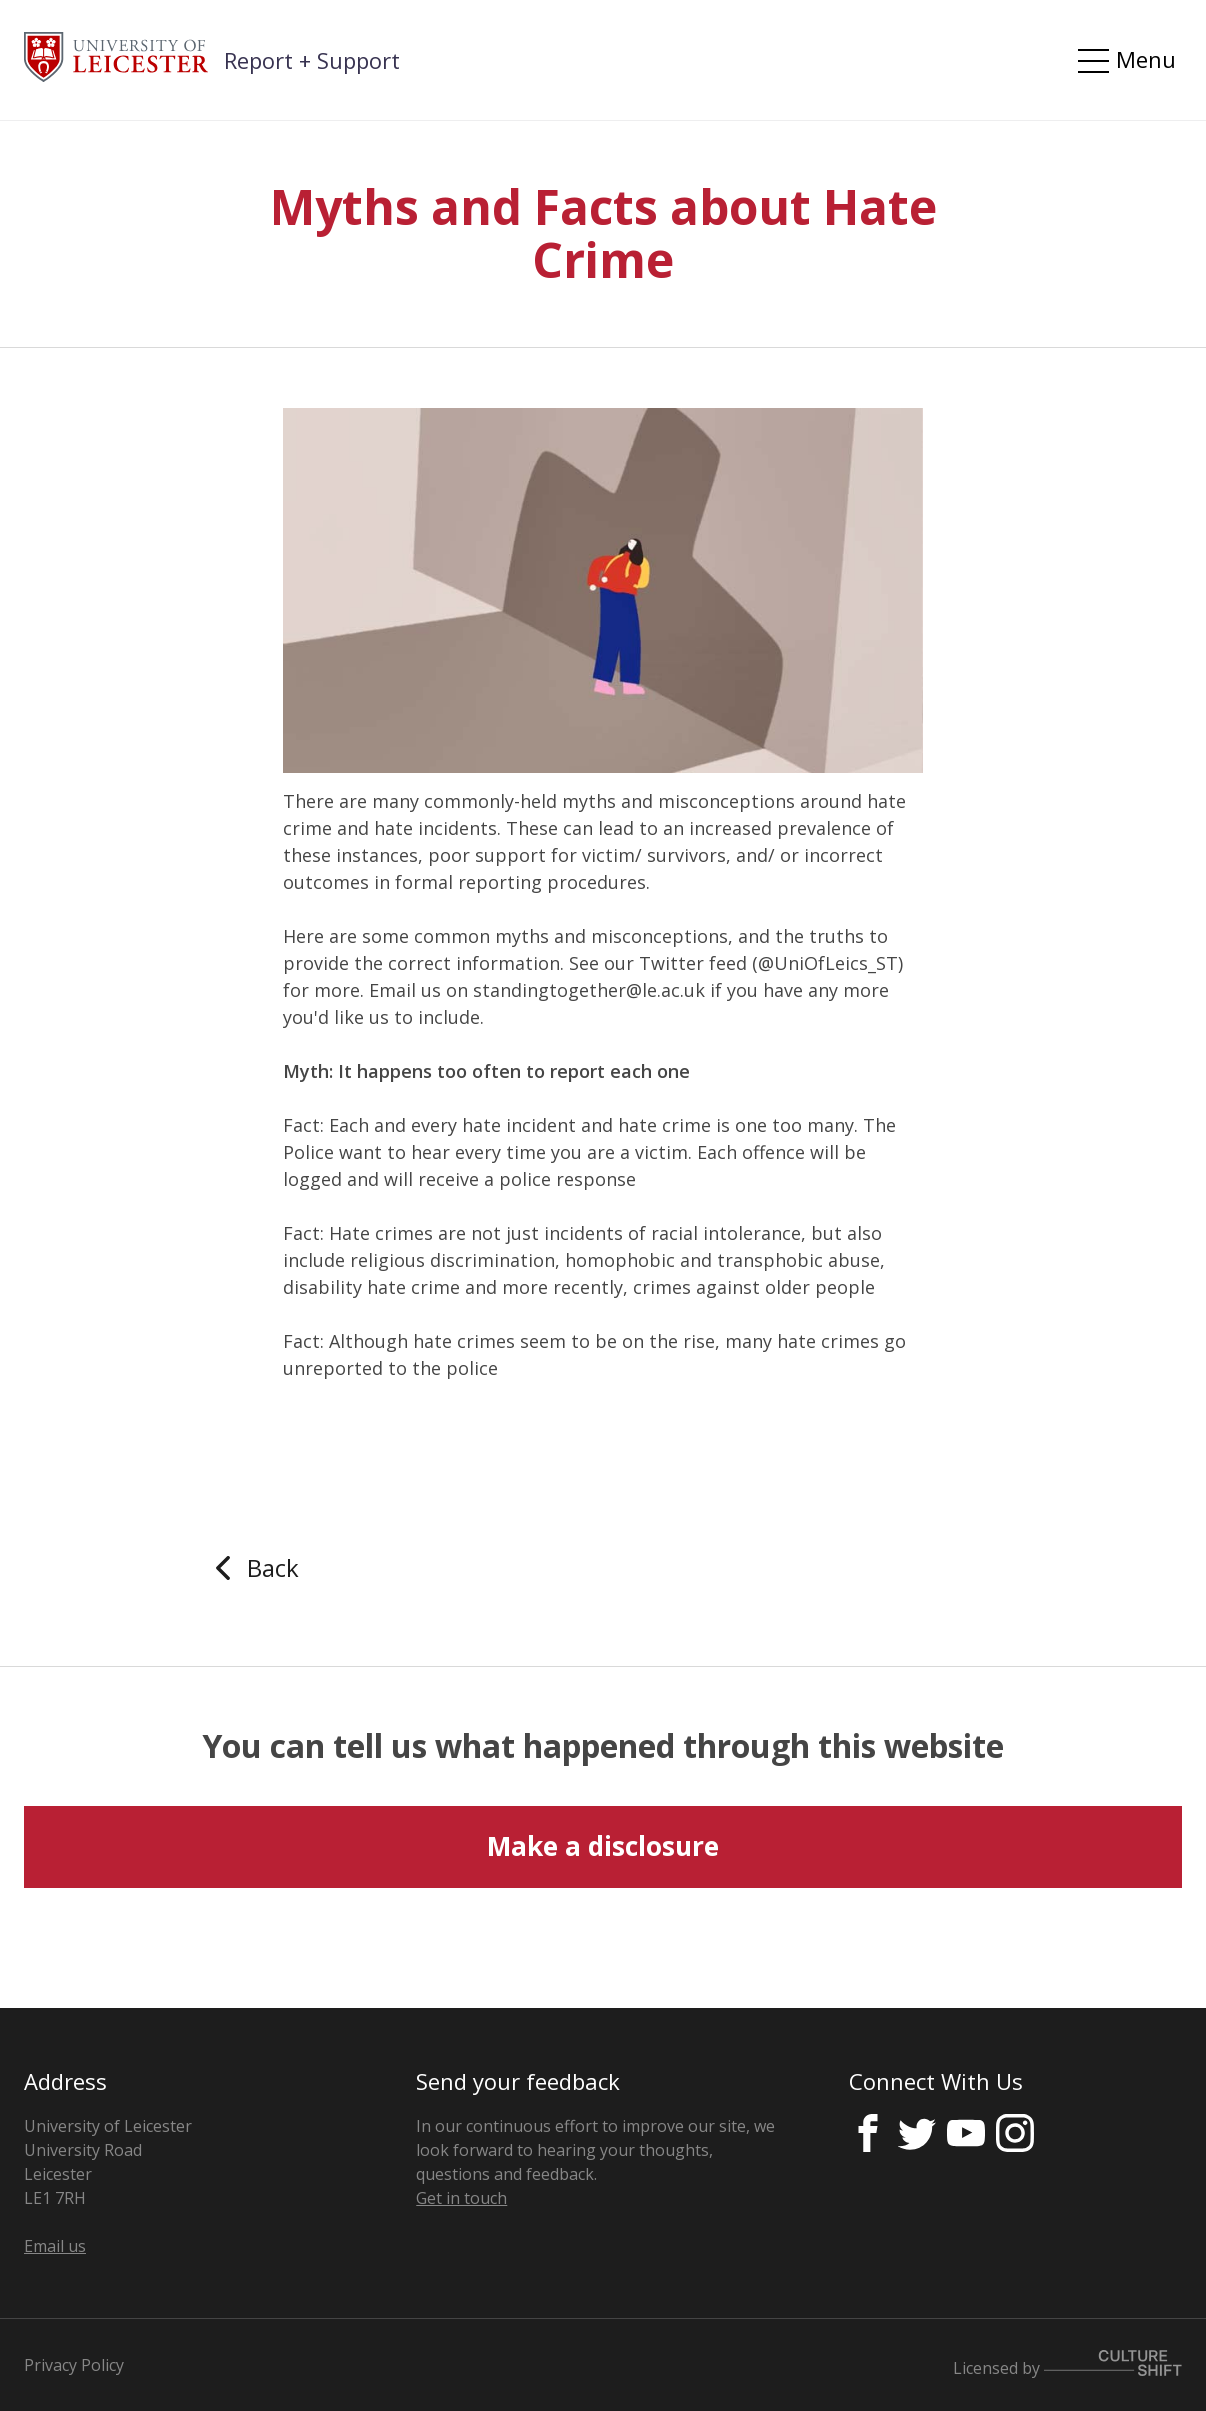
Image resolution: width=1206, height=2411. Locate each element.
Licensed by (1067, 2364)
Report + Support (312, 60)
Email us (55, 2246)
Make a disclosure (603, 1846)
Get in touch (461, 2198)
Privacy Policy (74, 2365)
